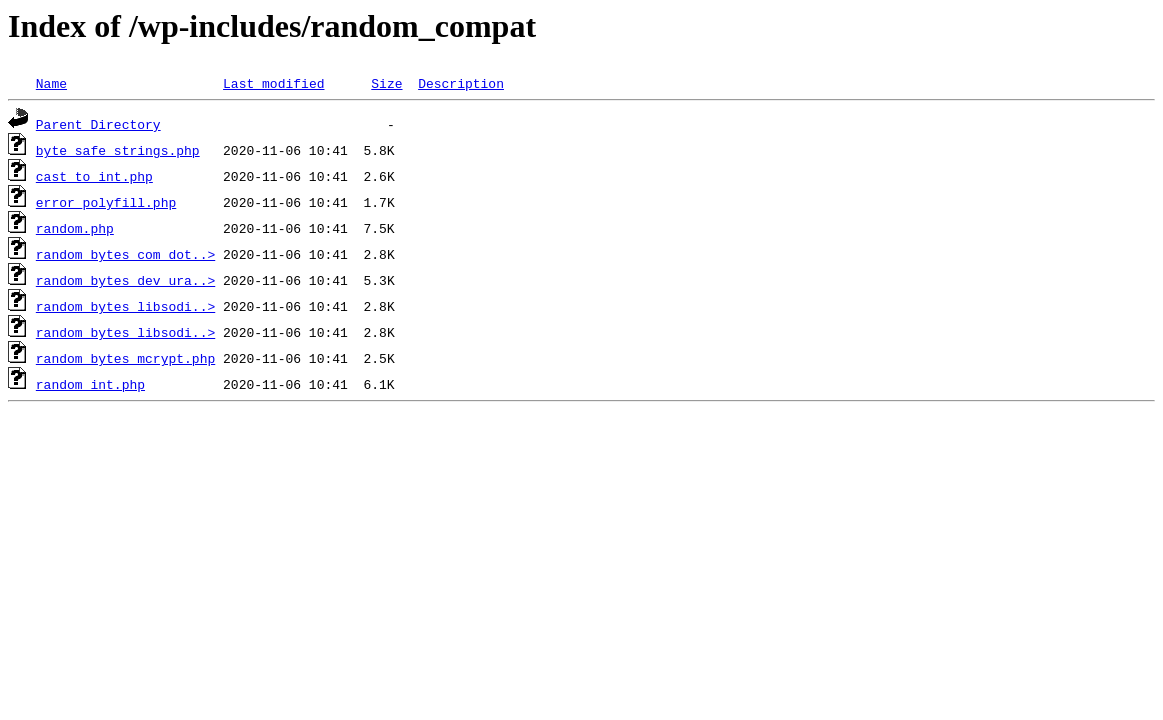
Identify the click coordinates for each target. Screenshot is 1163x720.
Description (461, 83)
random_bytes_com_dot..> (125, 254)
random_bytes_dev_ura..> (125, 280)
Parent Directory (98, 124)
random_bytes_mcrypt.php (125, 358)
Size (386, 83)
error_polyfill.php (106, 202)
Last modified (273, 83)
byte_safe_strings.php (118, 150)
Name (51, 83)
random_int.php (90, 384)
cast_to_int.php (94, 176)
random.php (75, 228)
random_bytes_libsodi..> (125, 306)
